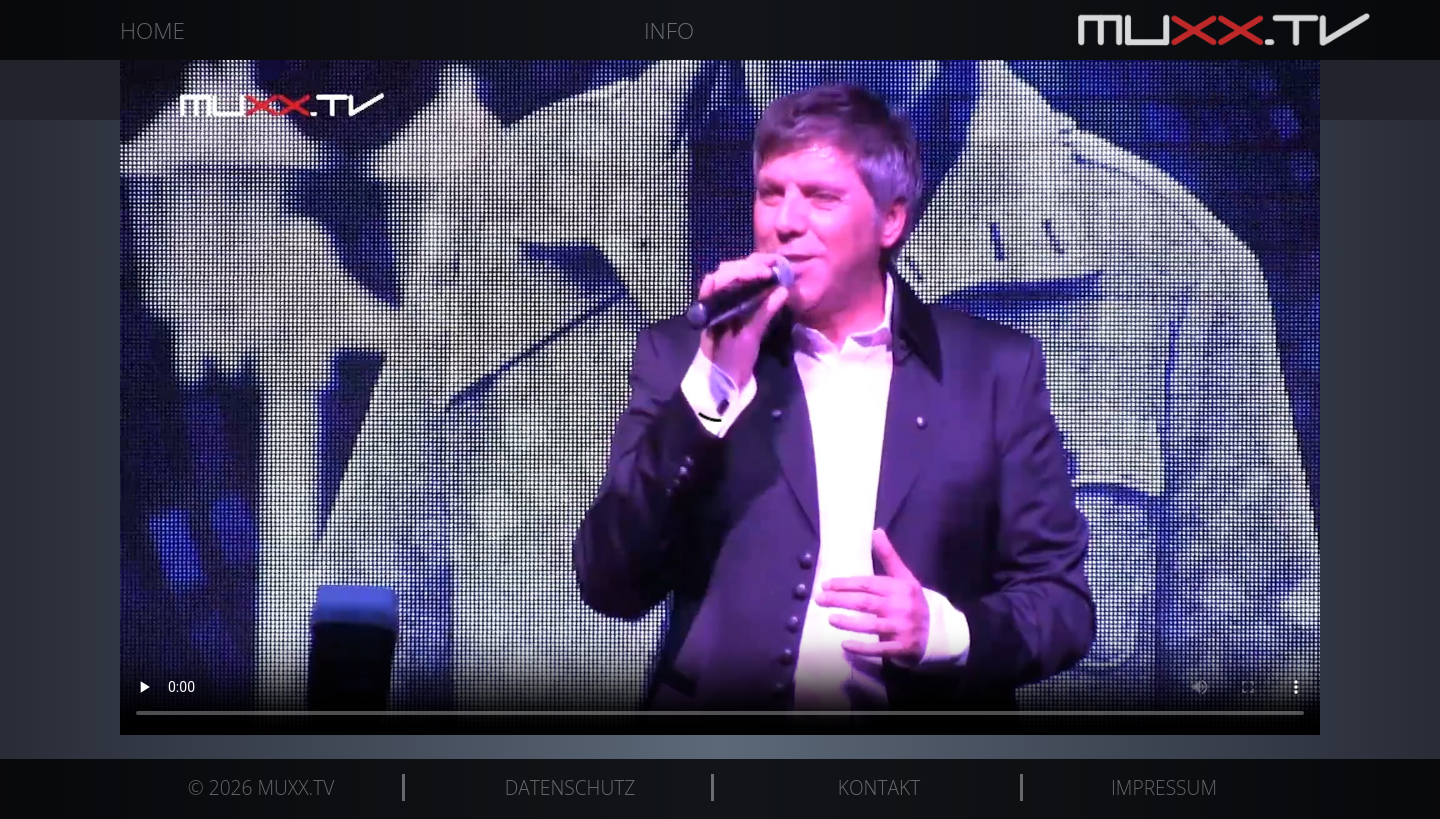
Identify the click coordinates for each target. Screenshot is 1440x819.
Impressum (1164, 787)
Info (669, 30)
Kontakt (879, 787)
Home (152, 30)
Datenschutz (570, 787)
